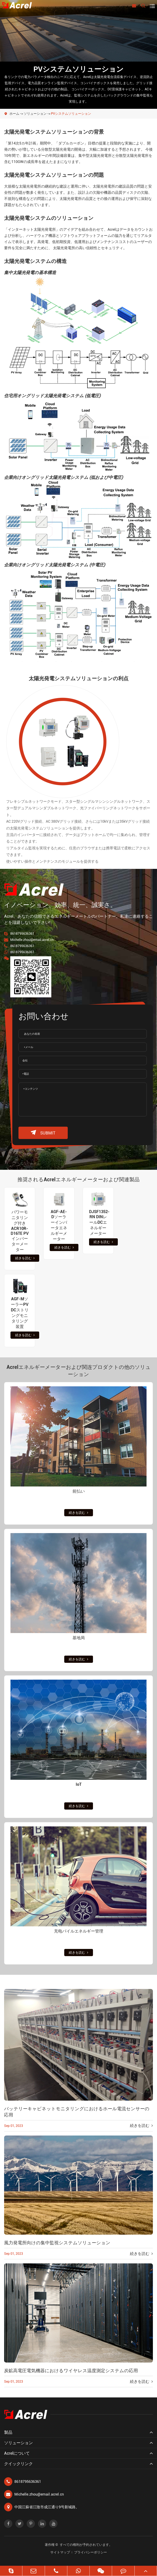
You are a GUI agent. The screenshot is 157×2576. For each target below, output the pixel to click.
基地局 (78, 1637)
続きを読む (25, 1258)
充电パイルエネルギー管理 (78, 1931)
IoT (78, 1784)
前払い (78, 1491)
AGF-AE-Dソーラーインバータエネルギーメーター (59, 1225)
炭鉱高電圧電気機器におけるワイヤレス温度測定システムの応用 (71, 2370)
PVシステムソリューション (71, 114)
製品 (8, 2432)
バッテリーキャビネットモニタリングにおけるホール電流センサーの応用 (76, 2111)
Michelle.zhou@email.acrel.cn (32, 940)
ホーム (14, 114)
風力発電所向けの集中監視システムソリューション (57, 2242)
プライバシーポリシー (90, 2552)
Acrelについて (17, 2453)
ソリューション (35, 114)
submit (43, 1132)
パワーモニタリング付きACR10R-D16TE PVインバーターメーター (20, 1230)
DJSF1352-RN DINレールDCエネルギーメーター (98, 1222)
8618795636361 (22, 934)
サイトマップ (60, 2552)
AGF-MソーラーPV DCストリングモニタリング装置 (20, 1312)
